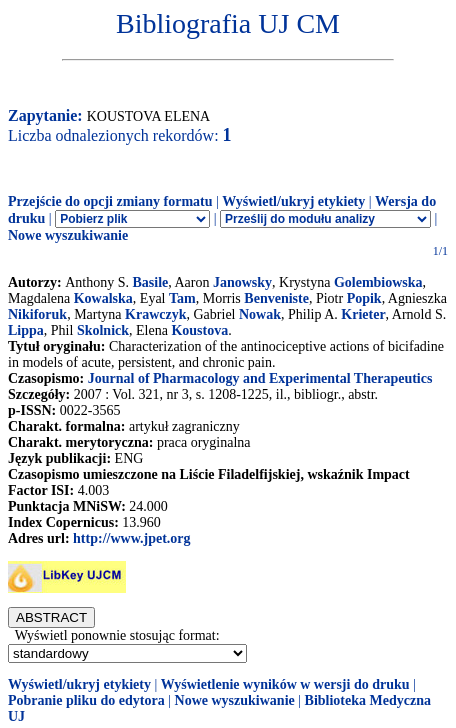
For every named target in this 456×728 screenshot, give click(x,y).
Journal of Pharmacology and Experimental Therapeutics (260, 378)
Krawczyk (155, 314)
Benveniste (276, 298)
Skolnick (103, 330)
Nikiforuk (37, 314)
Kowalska (103, 298)
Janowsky (242, 282)
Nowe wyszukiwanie (68, 235)
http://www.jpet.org (131, 538)
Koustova (199, 330)
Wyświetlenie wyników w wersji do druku (285, 684)
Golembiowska (378, 282)
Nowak (260, 314)
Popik (364, 298)
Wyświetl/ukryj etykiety (293, 201)
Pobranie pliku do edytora (86, 700)
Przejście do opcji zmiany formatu (110, 201)
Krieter (363, 314)
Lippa (26, 330)
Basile (150, 282)
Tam (182, 298)
